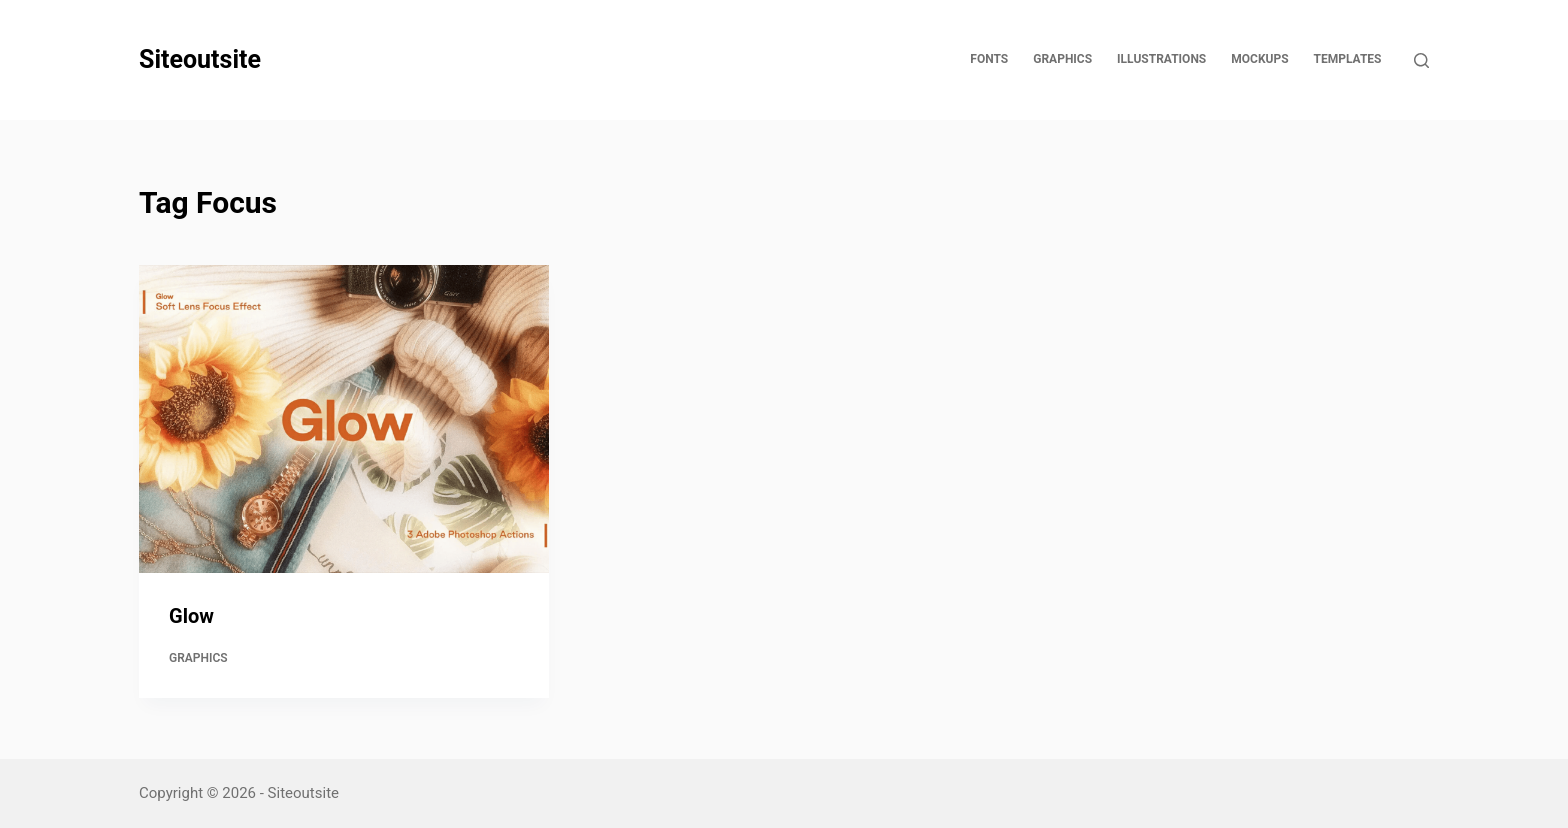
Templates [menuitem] (1348, 59)
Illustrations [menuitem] (1161, 59)
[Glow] (344, 419)
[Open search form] (1421, 60)
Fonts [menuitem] (989, 59)
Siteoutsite (200, 59)
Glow (191, 616)
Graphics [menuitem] (1062, 59)
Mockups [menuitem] (1259, 59)
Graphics (198, 658)
